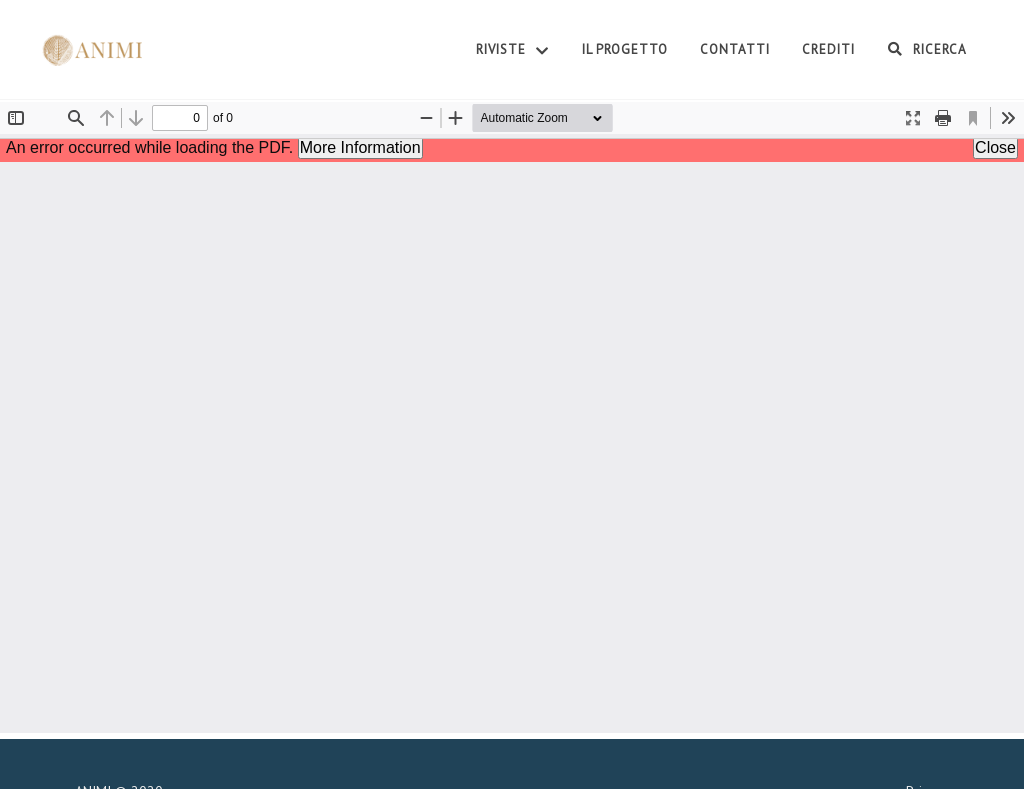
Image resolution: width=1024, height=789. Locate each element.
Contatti (735, 49)
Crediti (828, 49)
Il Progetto (625, 49)
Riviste (513, 51)
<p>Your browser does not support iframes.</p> (512, 417)
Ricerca (927, 49)
